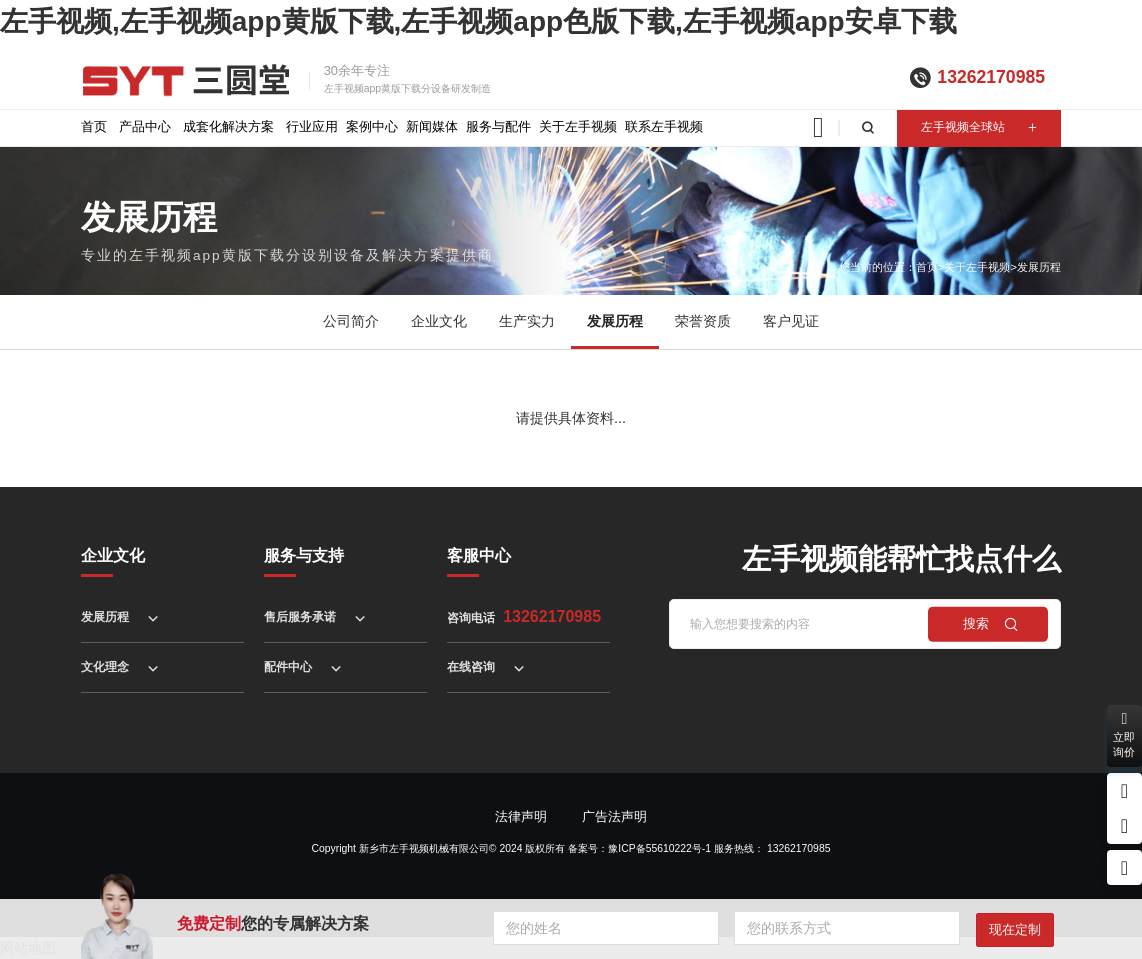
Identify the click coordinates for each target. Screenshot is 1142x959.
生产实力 (527, 321)
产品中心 (145, 126)
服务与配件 (498, 126)
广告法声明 (614, 816)
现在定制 (1015, 929)
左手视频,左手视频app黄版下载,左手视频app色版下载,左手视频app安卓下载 (478, 21)
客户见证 (791, 321)
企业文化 (439, 321)
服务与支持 (304, 555)
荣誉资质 (703, 321)
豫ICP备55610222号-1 (659, 848)
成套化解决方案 (228, 126)
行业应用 (312, 126)
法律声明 (521, 816)
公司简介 (351, 321)
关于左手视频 (578, 126)
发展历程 (1039, 267)
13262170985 (991, 77)
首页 (94, 126)
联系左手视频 (664, 126)
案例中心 (372, 126)
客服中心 (479, 555)
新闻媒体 (432, 126)
